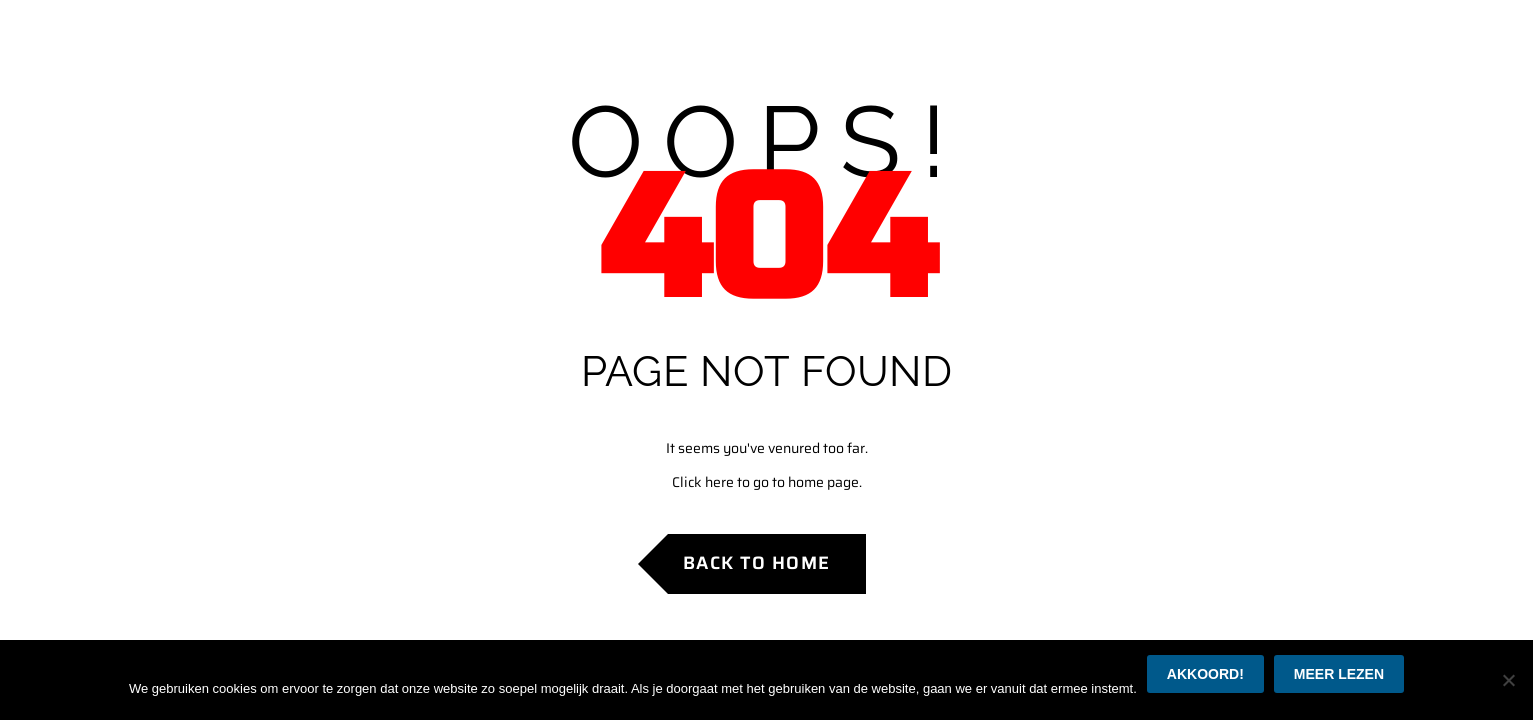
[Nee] (1508, 680)
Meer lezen (1339, 674)
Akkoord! (1205, 674)
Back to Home (757, 563)
